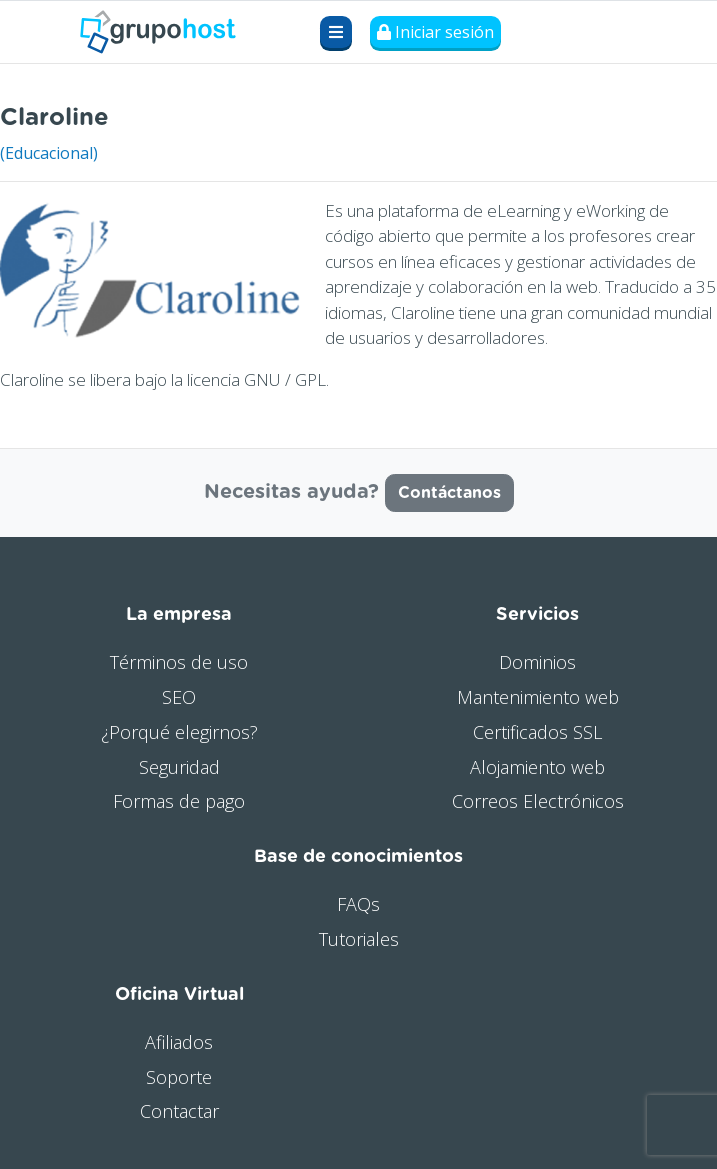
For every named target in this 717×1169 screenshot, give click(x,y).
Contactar (179, 1111)
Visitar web (676, 112)
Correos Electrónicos (538, 801)
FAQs (358, 904)
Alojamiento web (537, 767)
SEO (179, 697)
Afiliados (179, 1042)
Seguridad (179, 767)
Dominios (537, 662)
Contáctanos (449, 493)
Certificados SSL (537, 732)
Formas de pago (179, 801)
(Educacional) (49, 153)
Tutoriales (359, 939)
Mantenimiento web (538, 697)
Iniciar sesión (435, 32)
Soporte (179, 1077)
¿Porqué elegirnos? (179, 732)
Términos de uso (179, 662)
